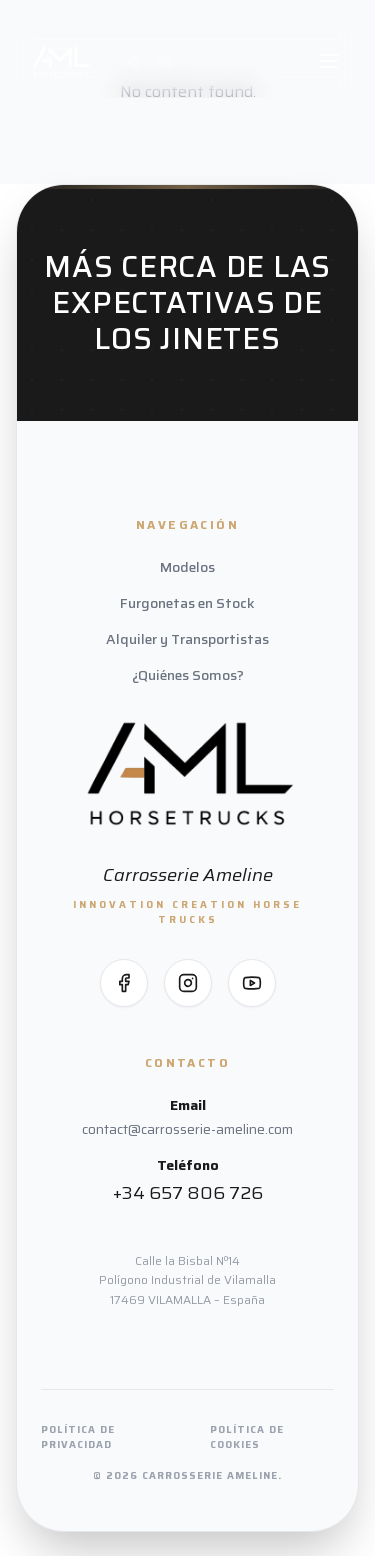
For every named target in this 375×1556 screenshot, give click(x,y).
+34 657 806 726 (188, 1193)
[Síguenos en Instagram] (188, 983)
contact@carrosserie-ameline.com (187, 1129)
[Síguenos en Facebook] (124, 983)
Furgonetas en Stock (187, 603)
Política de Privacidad (78, 1437)
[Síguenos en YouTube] (252, 983)
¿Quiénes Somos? (188, 675)
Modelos (187, 567)
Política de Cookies (247, 1437)
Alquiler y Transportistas (187, 639)
